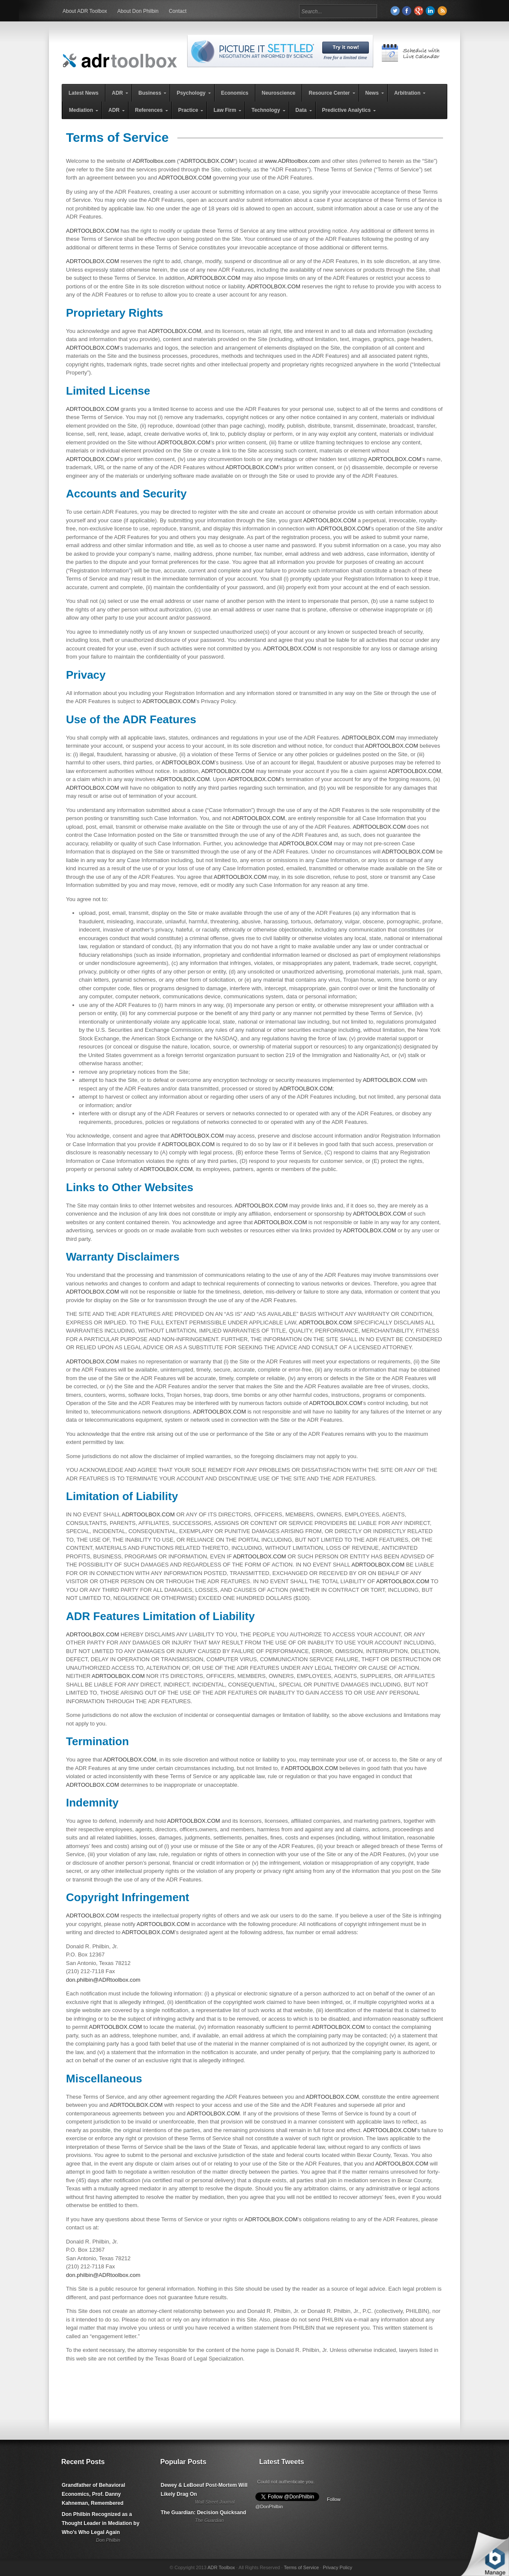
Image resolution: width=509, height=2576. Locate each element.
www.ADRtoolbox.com (292, 161)
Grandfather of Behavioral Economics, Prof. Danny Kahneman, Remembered (93, 2494)
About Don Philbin (138, 11)
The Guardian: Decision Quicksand (203, 2513)
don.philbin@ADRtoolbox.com (103, 1980)
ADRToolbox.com (153, 161)
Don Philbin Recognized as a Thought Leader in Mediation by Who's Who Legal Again (100, 2523)
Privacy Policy (337, 2567)
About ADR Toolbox (85, 11)
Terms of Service (301, 2567)
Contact (177, 11)
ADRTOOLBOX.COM (207, 161)
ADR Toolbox (221, 2567)
